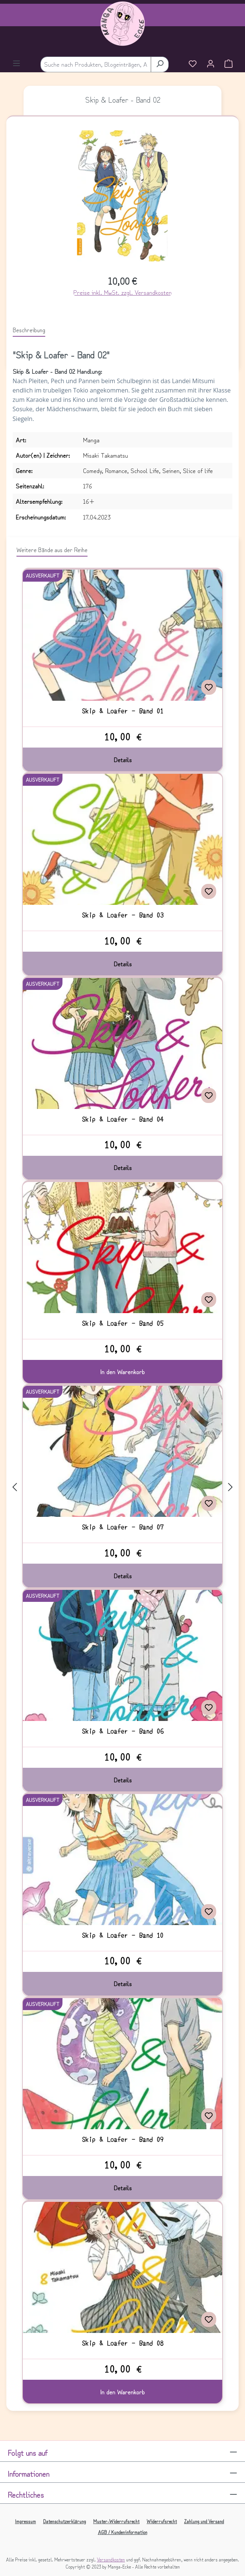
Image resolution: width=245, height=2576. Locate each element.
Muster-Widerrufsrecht (116, 2521)
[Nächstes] (230, 1486)
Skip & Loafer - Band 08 (122, 2343)
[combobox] (95, 64)
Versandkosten (111, 2559)
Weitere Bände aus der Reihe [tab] (52, 549)
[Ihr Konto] (211, 64)
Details (123, 759)
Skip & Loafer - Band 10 (122, 1935)
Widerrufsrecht (162, 2521)
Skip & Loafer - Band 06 (122, 1731)
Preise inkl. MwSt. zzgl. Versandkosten (122, 292)
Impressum (25, 2521)
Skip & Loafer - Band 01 (122, 710)
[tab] (29, 330)
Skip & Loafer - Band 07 (122, 1526)
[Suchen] (160, 64)
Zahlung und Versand (204, 2521)
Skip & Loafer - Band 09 (122, 2139)
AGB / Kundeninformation (122, 2532)
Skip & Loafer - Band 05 (122, 1323)
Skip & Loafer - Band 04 (122, 1119)
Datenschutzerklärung (64, 2521)
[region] (122, 199)
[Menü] (16, 64)
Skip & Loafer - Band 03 (122, 914)
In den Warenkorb (122, 1371)
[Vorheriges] (14, 1486)
